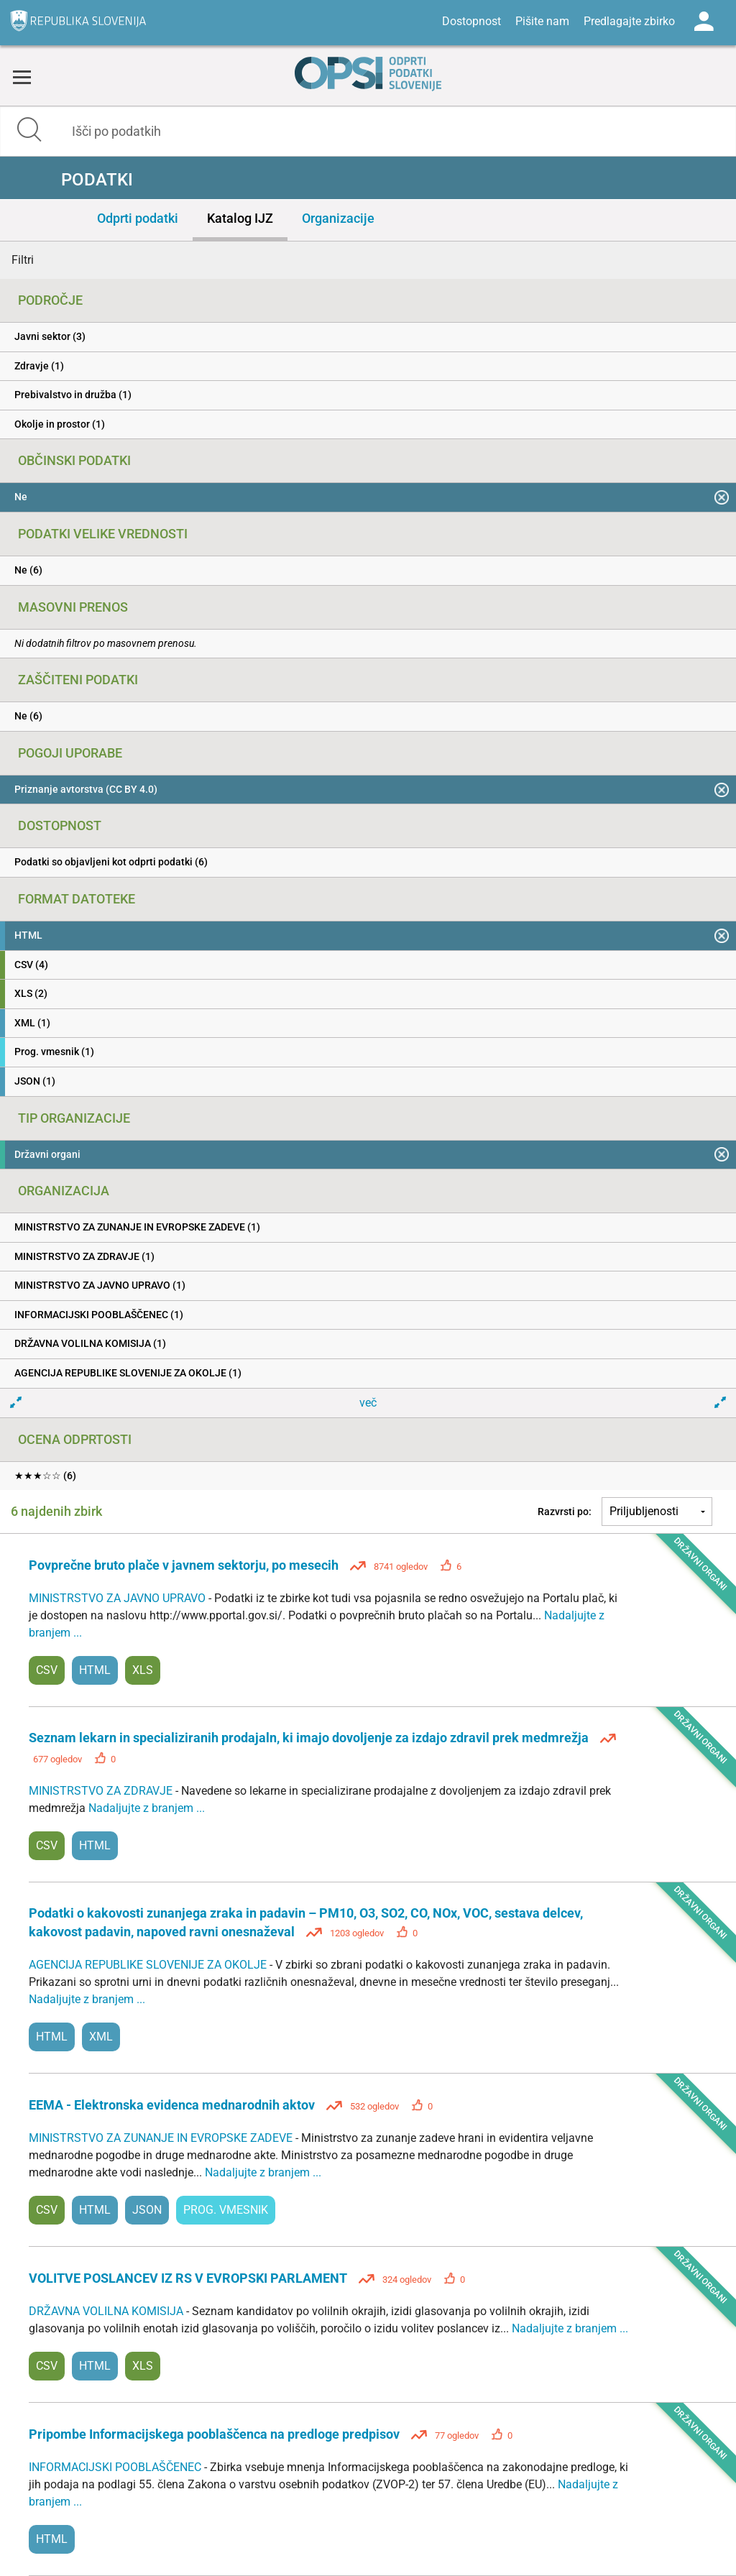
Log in (703, 21)
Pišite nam (542, 21)
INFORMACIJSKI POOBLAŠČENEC (116, 2467)
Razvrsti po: (565, 1511)
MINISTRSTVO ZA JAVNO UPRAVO (118, 1598)
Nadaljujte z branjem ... (146, 1808)
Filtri (23, 260)
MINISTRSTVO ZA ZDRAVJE (102, 1791)
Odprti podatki (137, 218)
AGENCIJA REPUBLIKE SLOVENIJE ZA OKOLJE (149, 1965)
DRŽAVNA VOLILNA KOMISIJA (107, 2311)
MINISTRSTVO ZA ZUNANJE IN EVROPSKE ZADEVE (162, 2138)
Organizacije (338, 218)
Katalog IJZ (240, 218)
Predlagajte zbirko (629, 21)
